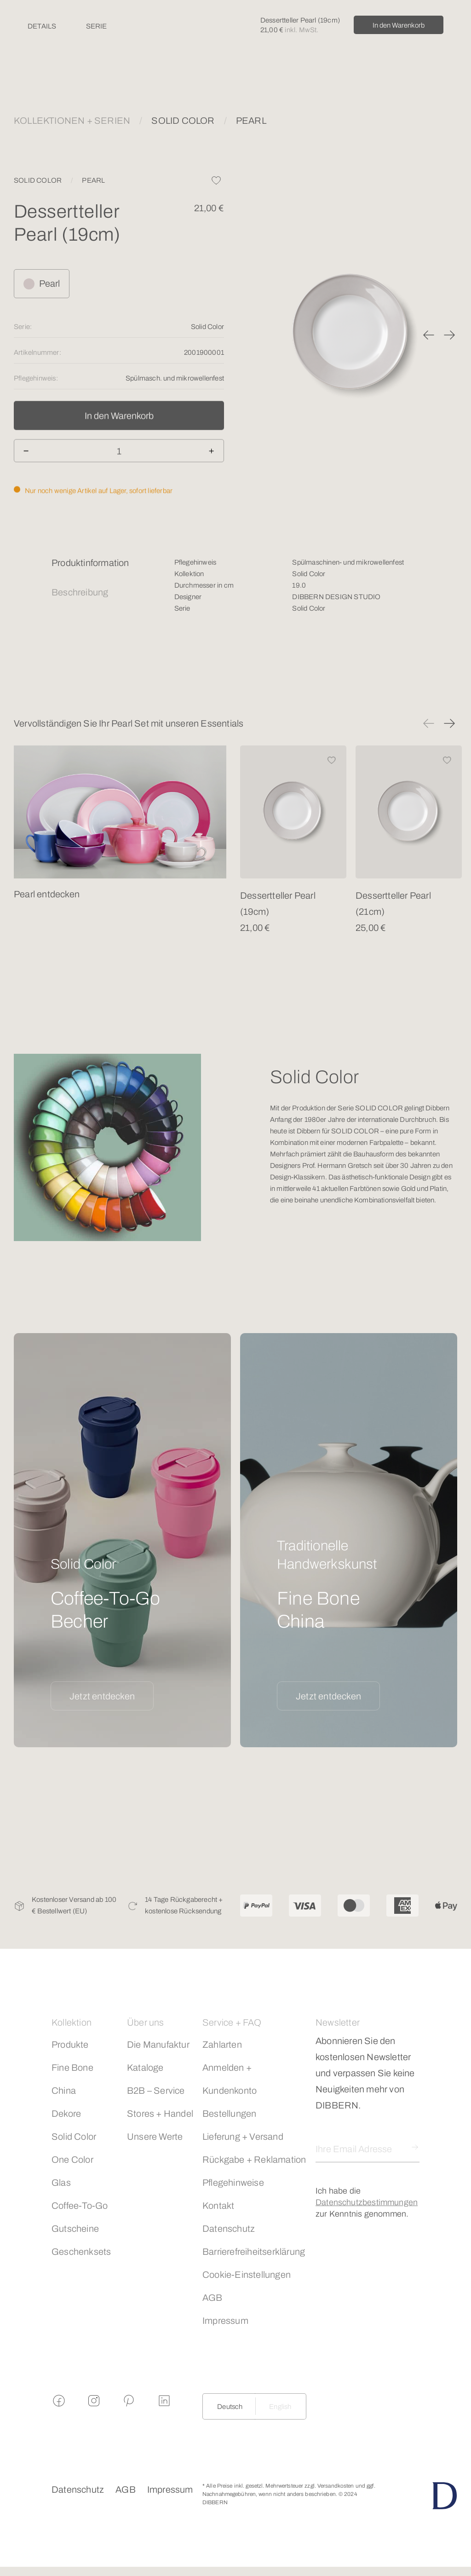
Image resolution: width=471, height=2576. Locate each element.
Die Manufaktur (158, 2044)
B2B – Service (156, 2090)
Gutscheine (75, 2229)
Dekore (66, 2113)
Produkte (70, 2044)
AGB (212, 2298)
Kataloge (145, 2067)
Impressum (225, 2321)
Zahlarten (222, 2044)
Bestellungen (229, 2113)
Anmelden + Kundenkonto (229, 2079)
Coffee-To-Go (80, 2206)
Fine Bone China (72, 2079)
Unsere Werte (155, 2136)
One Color (72, 2159)
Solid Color (74, 2136)
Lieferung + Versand (242, 2136)
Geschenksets (81, 2252)
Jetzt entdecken (102, 1696)
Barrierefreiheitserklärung (253, 2252)
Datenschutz (228, 2229)
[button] (429, 335)
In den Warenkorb (399, 25)
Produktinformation (90, 563)
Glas (61, 2182)
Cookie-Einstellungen (246, 2275)
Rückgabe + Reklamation (254, 2159)
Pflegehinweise (233, 2182)
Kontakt (218, 2206)
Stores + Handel (160, 2113)
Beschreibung (80, 592)
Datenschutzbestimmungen (367, 2202)
